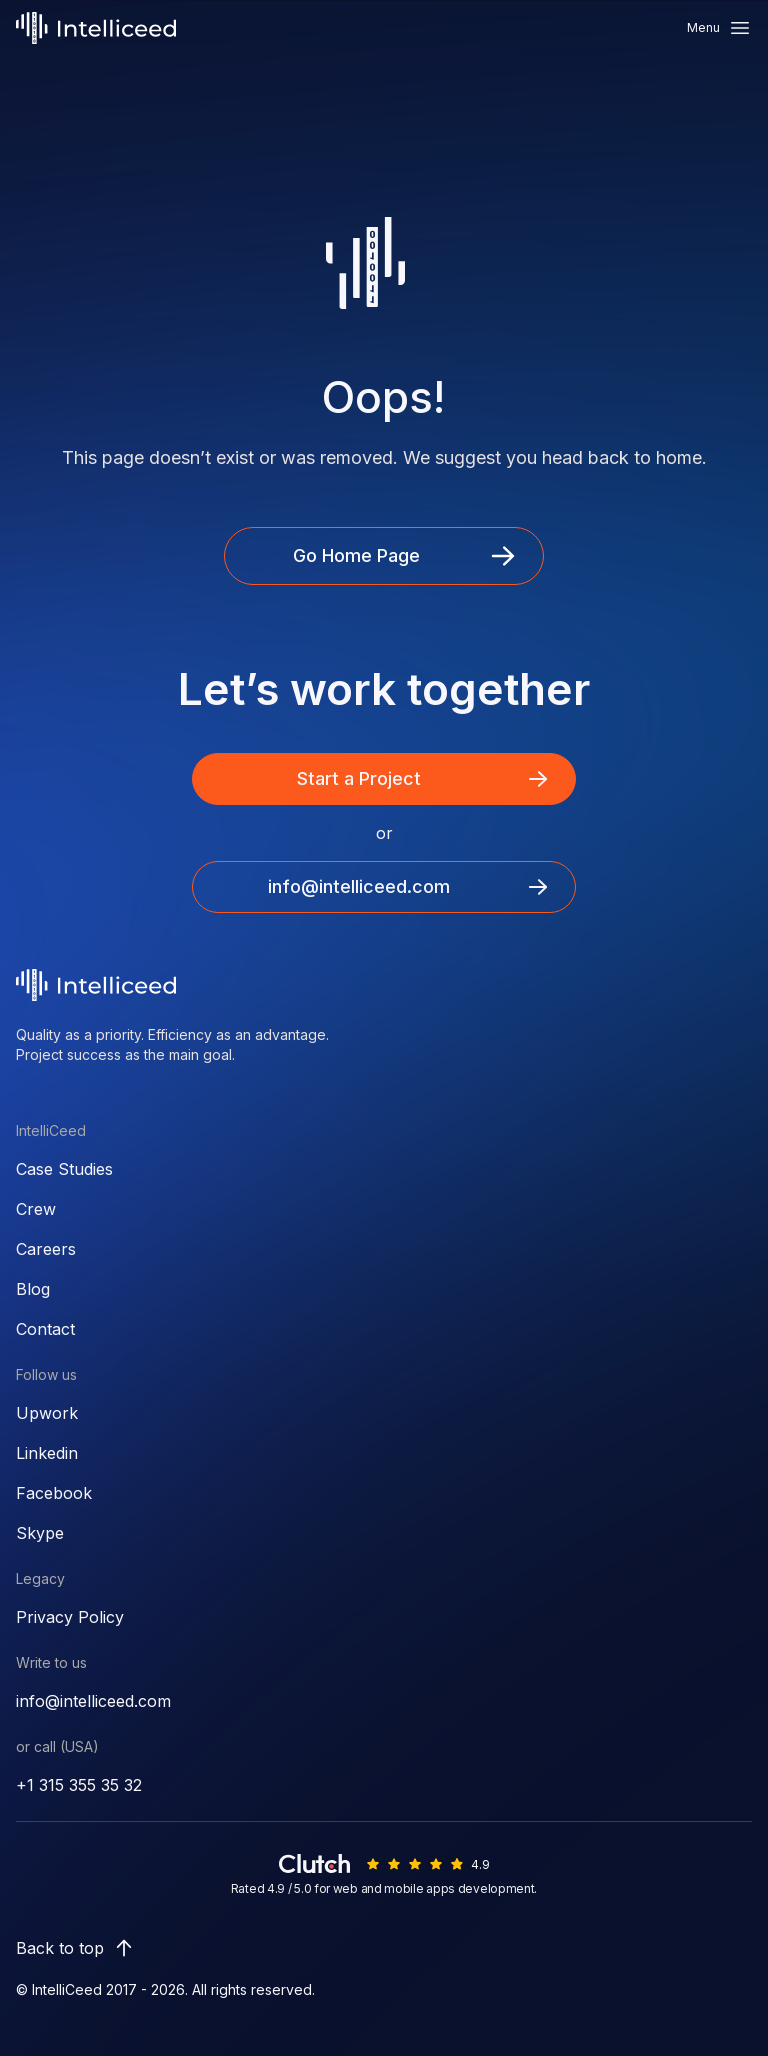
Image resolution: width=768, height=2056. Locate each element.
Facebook (54, 1493)
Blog (33, 1289)
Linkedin (47, 1453)
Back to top (76, 1948)
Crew (36, 1209)
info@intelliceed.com (93, 1701)
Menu (719, 28)
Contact (45, 1329)
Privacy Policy (70, 1617)
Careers (46, 1249)
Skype (40, 1533)
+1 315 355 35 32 (79, 1785)
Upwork (47, 1413)
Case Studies (64, 1169)
